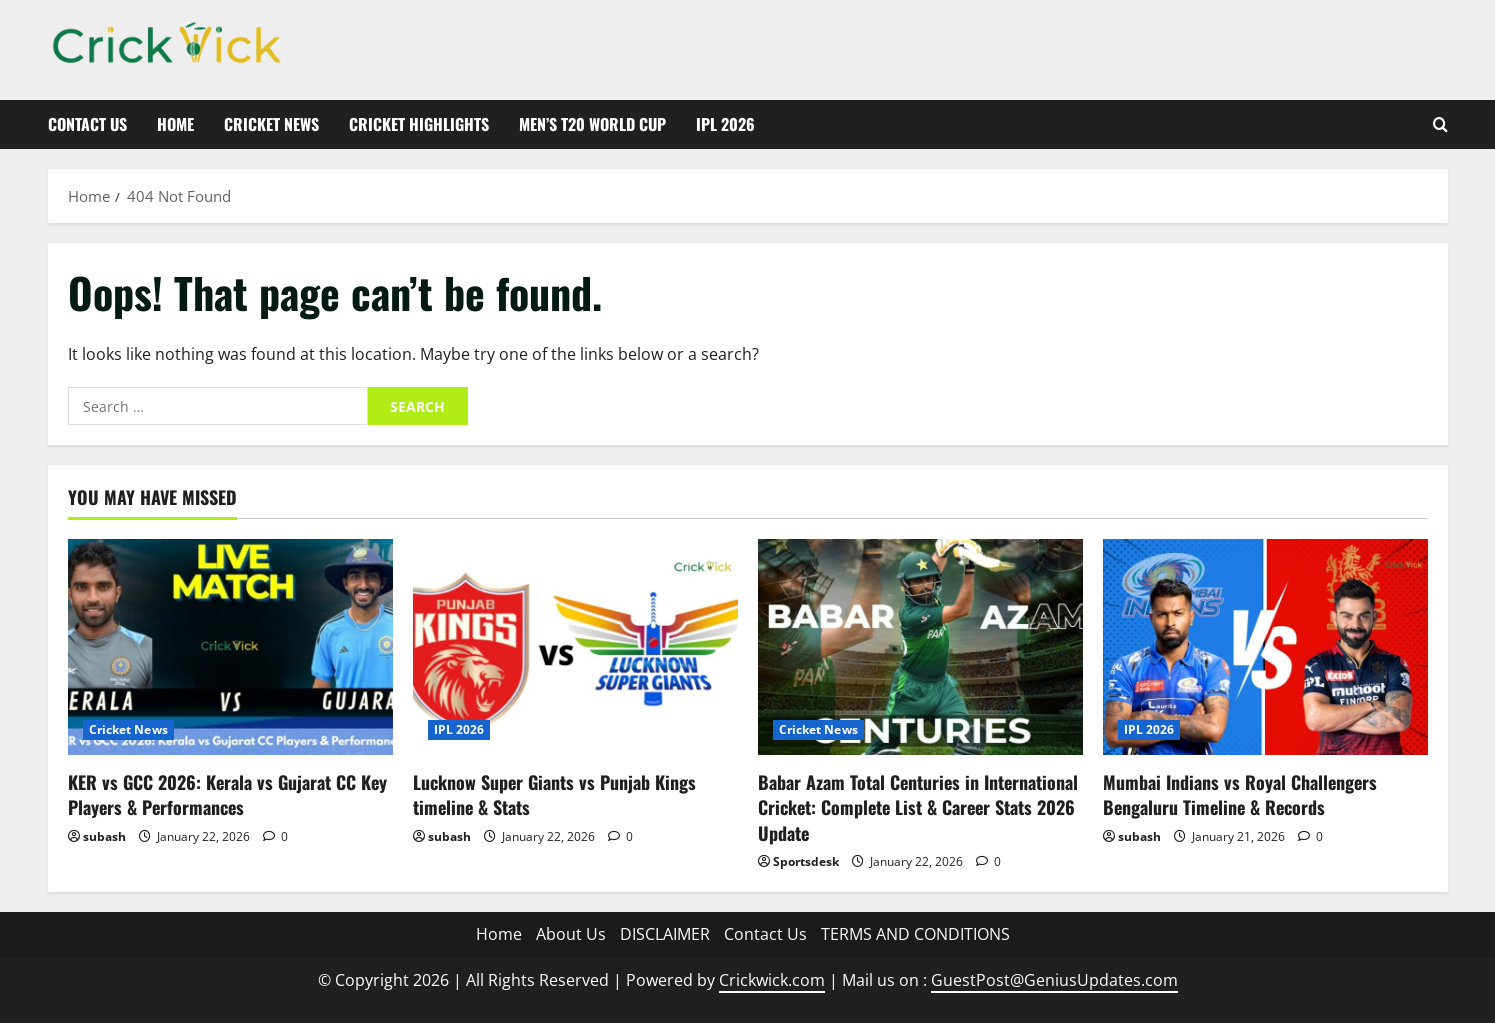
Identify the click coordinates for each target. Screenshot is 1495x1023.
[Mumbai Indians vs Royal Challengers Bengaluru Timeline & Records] (1265, 647)
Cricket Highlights (419, 124)
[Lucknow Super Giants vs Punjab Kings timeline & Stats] (575, 647)
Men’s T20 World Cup (592, 124)
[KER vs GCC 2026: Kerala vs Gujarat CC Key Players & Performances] (230, 647)
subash (104, 836)
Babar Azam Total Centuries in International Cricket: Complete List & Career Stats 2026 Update (918, 807)
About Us (571, 934)
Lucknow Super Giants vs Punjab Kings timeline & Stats (554, 794)
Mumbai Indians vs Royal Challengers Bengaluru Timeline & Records (1240, 794)
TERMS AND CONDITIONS (915, 934)
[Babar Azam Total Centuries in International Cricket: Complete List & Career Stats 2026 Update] (920, 647)
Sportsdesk (806, 861)
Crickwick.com (772, 980)
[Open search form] (1440, 124)
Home (175, 124)
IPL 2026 (725, 124)
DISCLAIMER (665, 934)
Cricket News (271, 124)
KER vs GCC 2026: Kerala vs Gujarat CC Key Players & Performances (227, 794)
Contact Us (87, 124)
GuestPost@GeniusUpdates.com (1054, 980)
